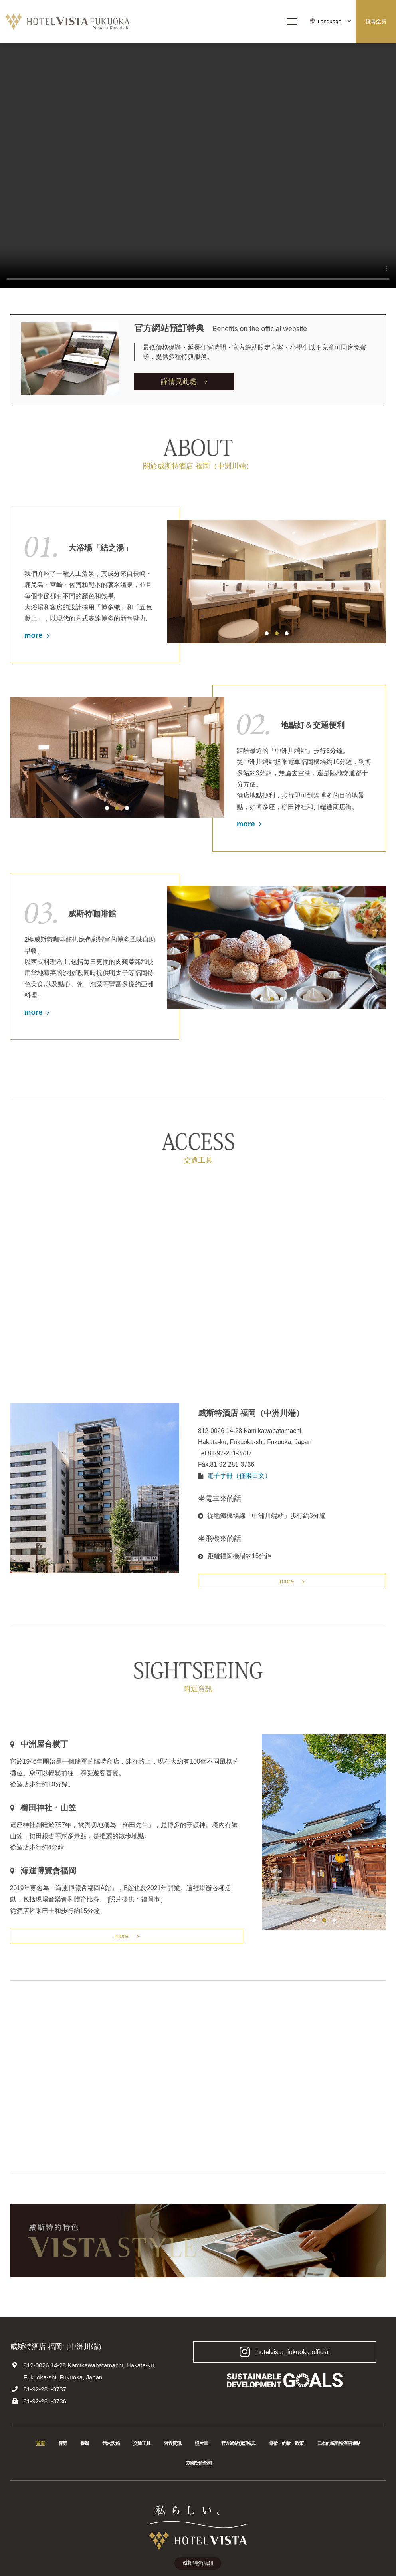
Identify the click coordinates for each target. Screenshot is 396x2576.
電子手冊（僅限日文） (239, 1475)
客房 (62, 2445)
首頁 (40, 2445)
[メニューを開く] (292, 21)
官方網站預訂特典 (238, 2445)
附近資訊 (172, 2445)
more (37, 635)
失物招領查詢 (198, 2464)
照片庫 (200, 2445)
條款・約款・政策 (286, 2445)
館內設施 (110, 2445)
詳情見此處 (183, 381)
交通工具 (141, 2445)
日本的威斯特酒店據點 (338, 2445)
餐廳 (84, 2445)
